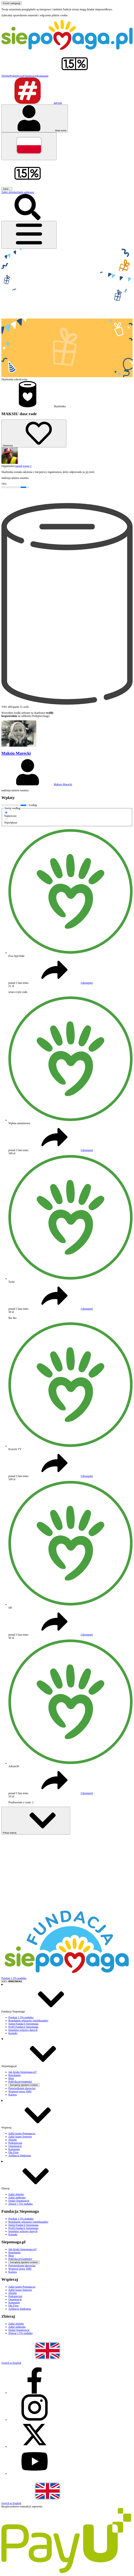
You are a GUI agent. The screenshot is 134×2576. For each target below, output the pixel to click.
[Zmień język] (29, 146)
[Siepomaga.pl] (67, 48)
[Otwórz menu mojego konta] (34, 118)
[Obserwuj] (33, 433)
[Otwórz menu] (29, 235)
